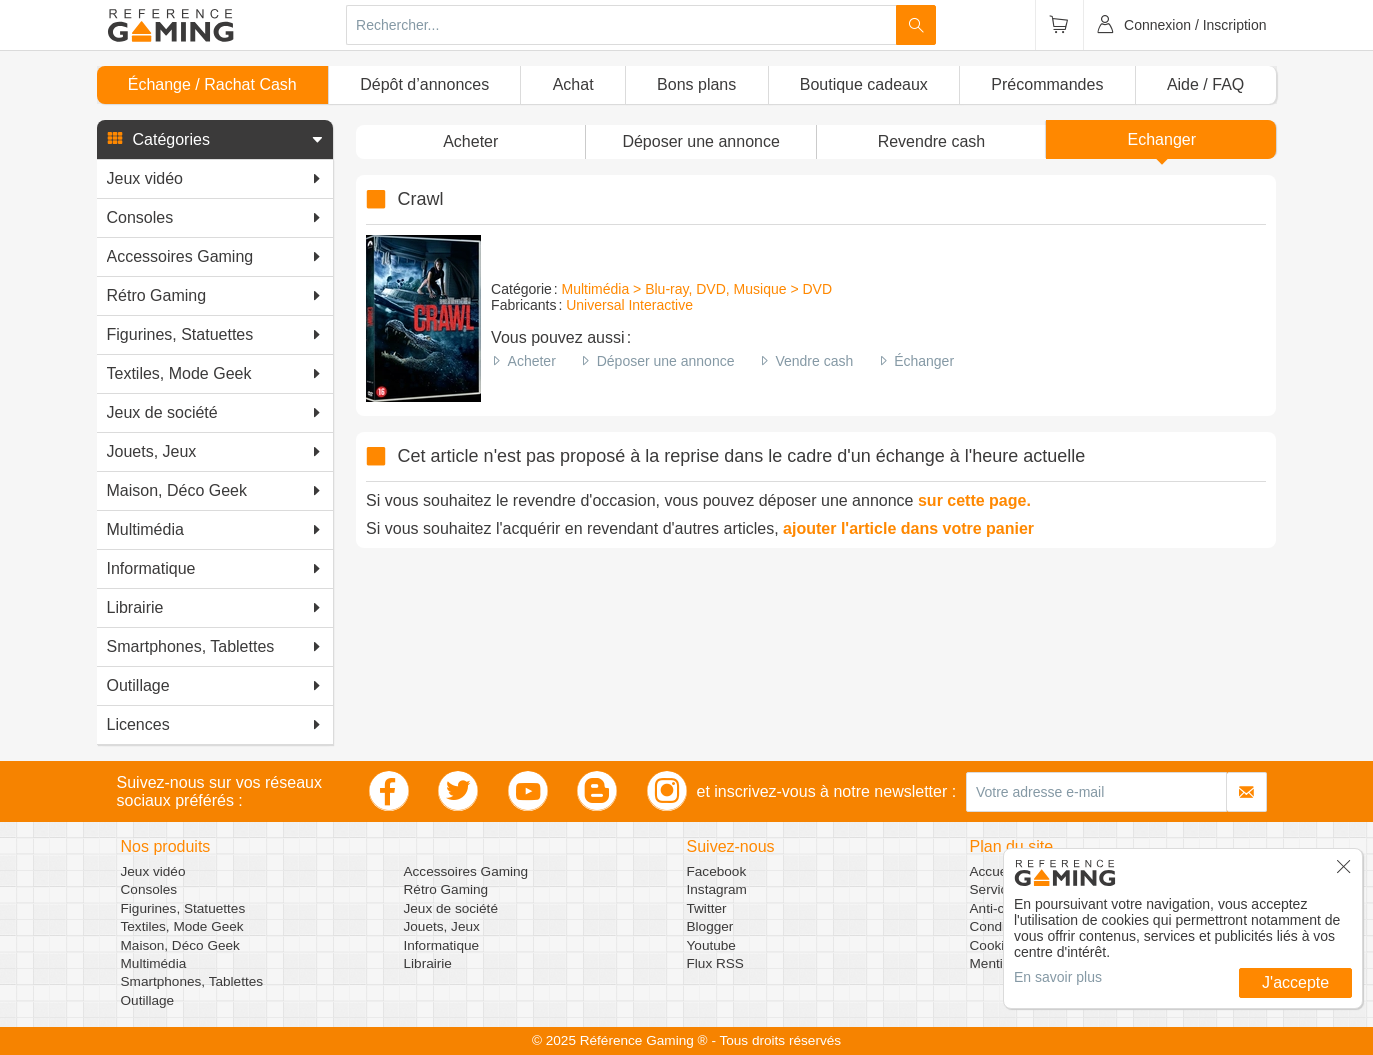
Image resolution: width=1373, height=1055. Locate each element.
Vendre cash (814, 361)
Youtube (711, 945)
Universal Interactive (629, 305)
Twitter (707, 908)
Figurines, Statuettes (183, 908)
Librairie (428, 963)
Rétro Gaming (446, 889)
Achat (573, 84)
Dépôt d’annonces (424, 84)
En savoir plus (1058, 977)
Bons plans (696, 84)
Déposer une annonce (666, 361)
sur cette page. (974, 500)
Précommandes (1047, 84)
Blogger (710, 926)
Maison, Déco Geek (180, 945)
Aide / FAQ (1205, 84)
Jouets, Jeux (442, 926)
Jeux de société (451, 908)
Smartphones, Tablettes (192, 981)
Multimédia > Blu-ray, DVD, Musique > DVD (697, 289)
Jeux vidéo (153, 871)
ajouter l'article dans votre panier (908, 528)
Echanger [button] (1162, 139)
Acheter (532, 361)
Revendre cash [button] (932, 141)
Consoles (149, 889)
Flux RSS (715, 963)
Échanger (924, 361)
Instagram (717, 889)
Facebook (717, 871)
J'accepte (1295, 982)
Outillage (148, 1000)
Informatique (442, 945)
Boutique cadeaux (864, 84)
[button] (215, 140)
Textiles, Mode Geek (182, 926)
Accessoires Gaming (466, 871)
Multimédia (154, 963)
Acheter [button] (470, 141)
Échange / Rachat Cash (212, 84)
